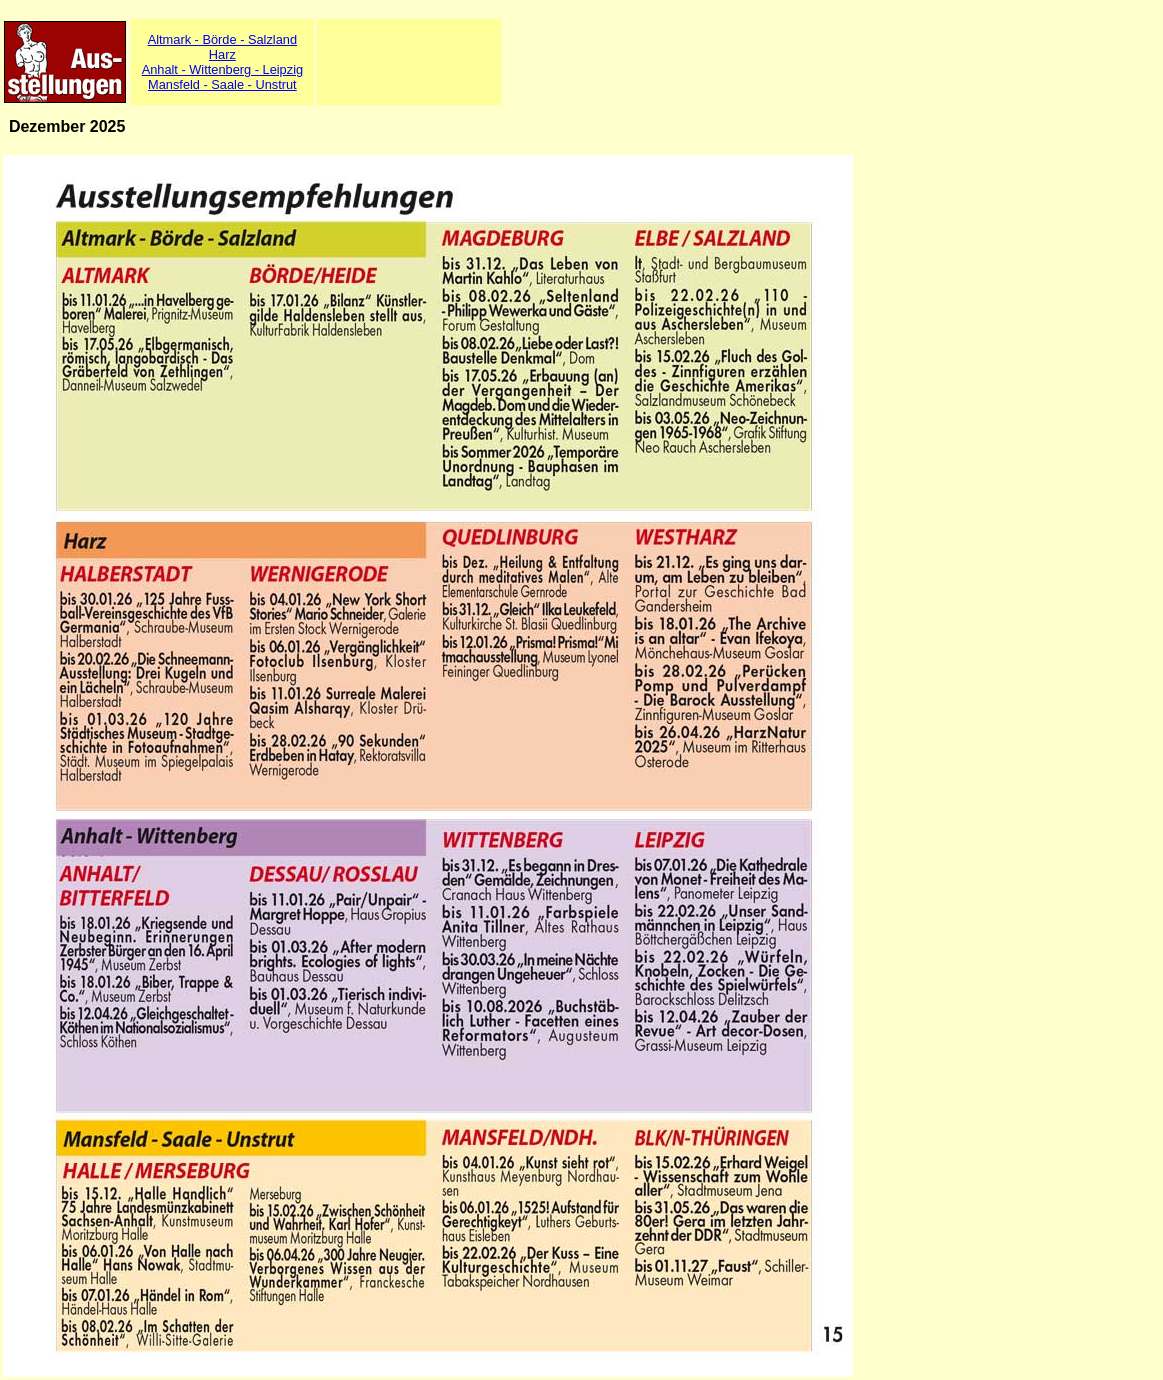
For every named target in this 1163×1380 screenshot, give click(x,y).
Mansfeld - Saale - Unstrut (222, 84)
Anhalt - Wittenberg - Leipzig (222, 69)
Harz (222, 54)
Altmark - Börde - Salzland (222, 39)
